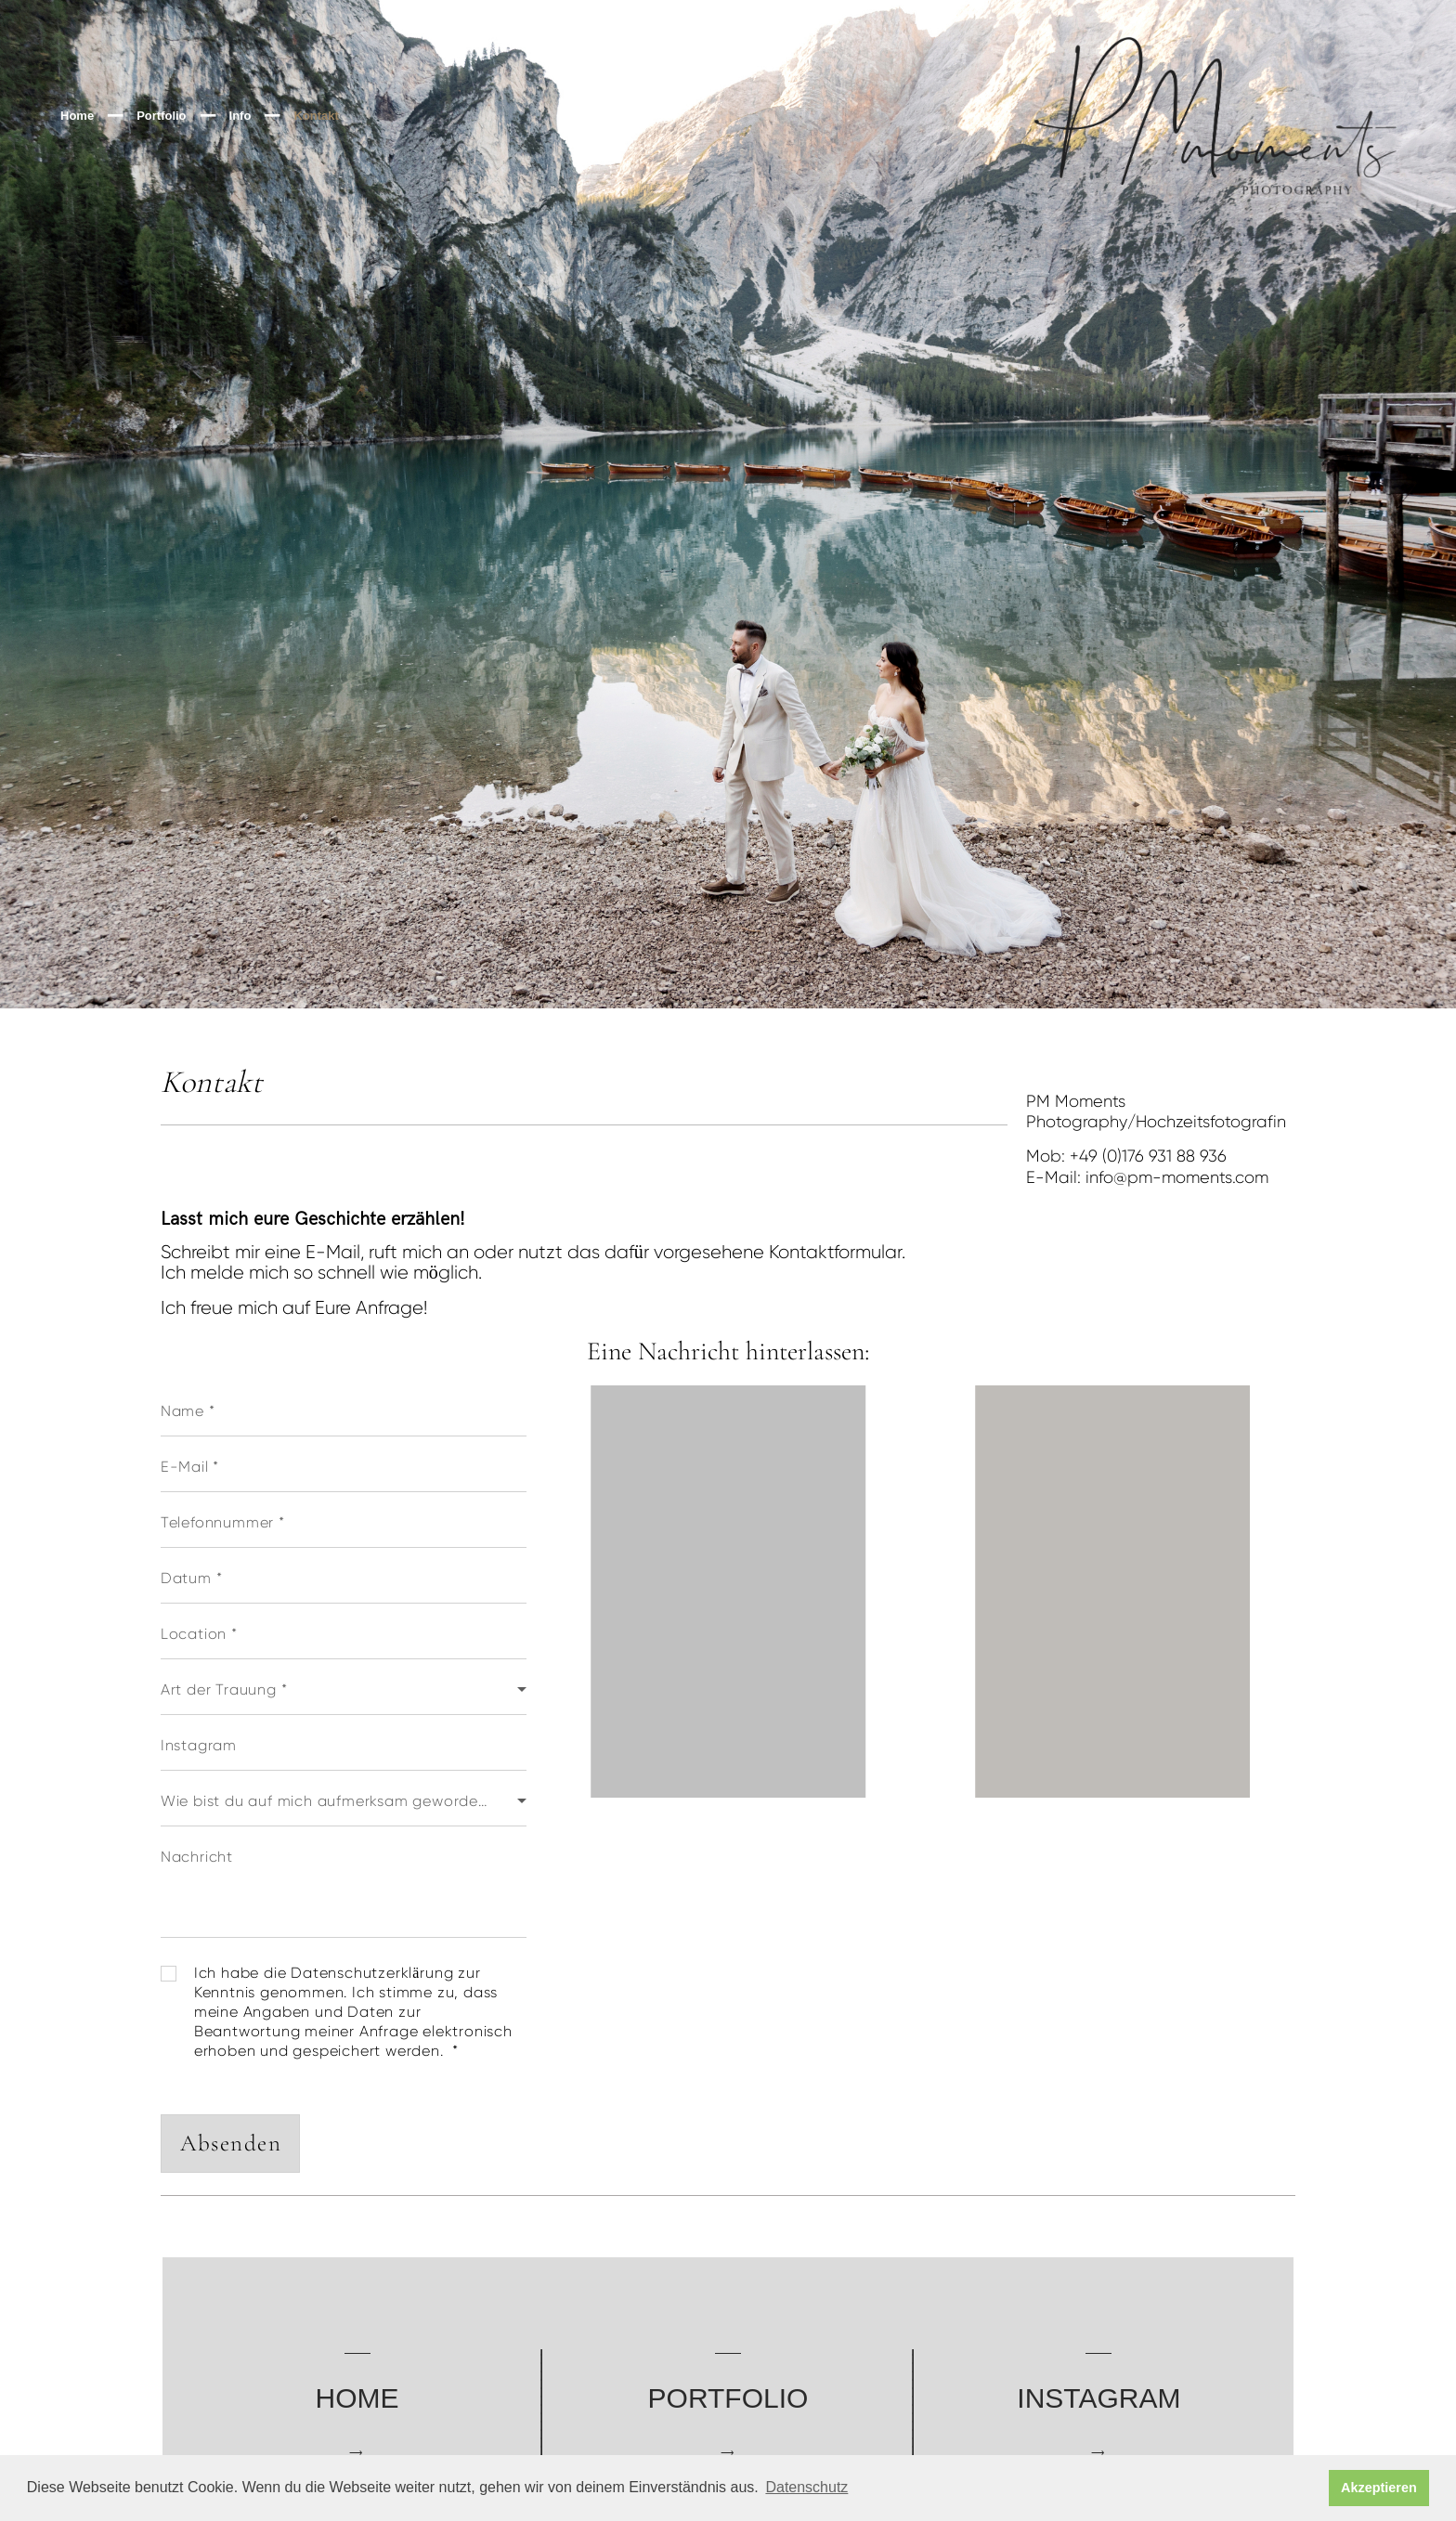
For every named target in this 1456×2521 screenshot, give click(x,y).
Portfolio (161, 116)
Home (77, 116)
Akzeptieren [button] (1379, 2487)
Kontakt (315, 116)
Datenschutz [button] (806, 2487)
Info (240, 116)
